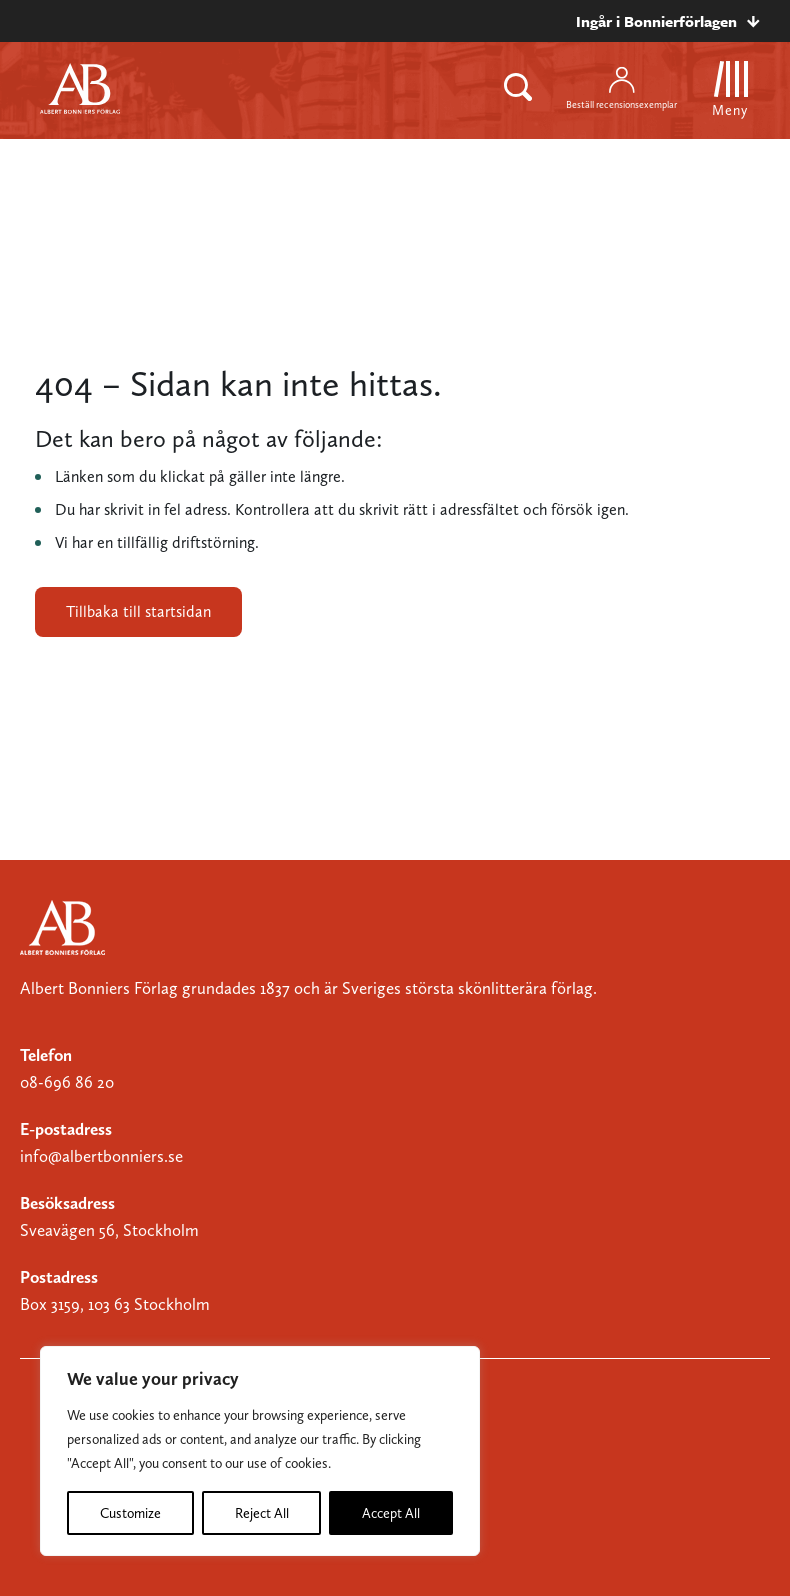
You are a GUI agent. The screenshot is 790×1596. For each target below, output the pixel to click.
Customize (130, 1513)
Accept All (391, 1513)
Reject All (262, 1513)
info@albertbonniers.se (101, 1156)
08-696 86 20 (67, 1082)
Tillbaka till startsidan (138, 611)
